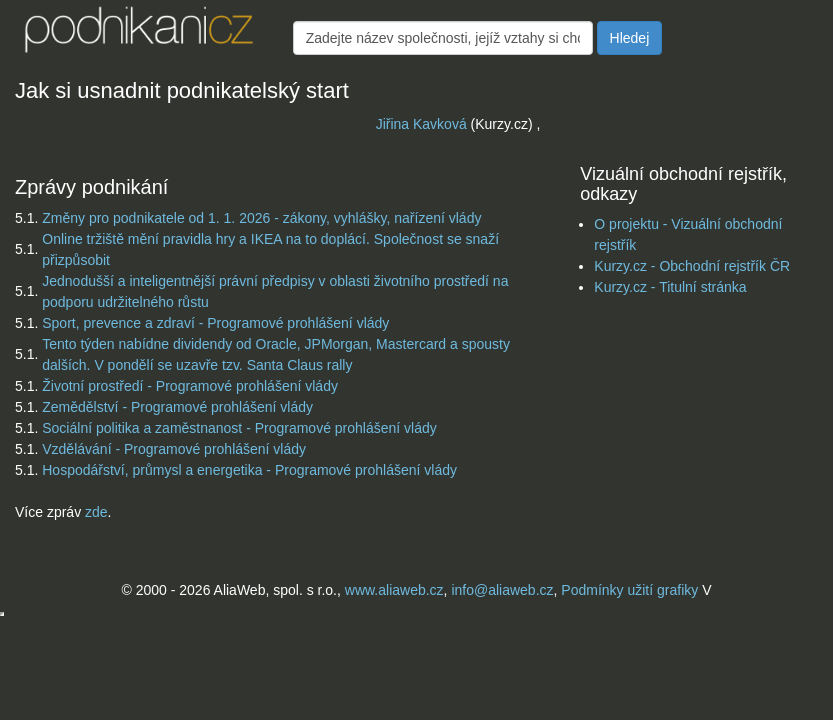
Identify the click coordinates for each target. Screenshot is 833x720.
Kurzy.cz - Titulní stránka (670, 287)
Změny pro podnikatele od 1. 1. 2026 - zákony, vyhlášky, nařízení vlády (261, 218)
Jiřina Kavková (421, 124)
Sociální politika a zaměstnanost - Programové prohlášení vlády (239, 428)
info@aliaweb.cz (502, 590)
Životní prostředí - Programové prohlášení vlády (190, 386)
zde (96, 512)
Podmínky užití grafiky (629, 590)
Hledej (630, 38)
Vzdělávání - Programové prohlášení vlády (174, 449)
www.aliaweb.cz (394, 590)
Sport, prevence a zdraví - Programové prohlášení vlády (215, 323)
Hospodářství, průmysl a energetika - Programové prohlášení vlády (249, 470)
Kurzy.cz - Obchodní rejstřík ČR (692, 266)
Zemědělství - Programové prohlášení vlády (177, 407)
